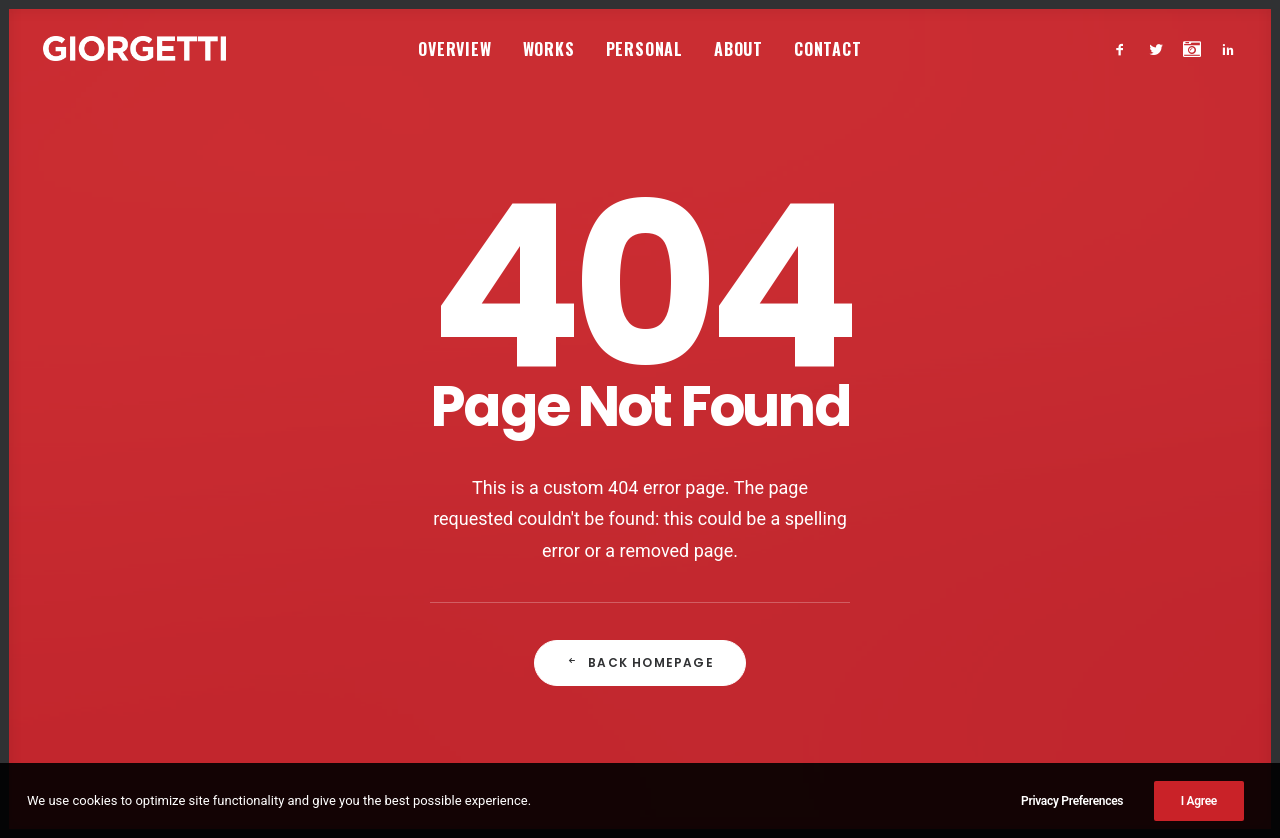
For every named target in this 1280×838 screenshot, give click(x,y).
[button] (1124, 48)
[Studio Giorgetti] (134, 48)
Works (549, 49)
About (738, 49)
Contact (828, 49)
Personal (644, 49)
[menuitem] (454, 48)
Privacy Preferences (1072, 824)
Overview (454, 49)
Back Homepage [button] (640, 612)
